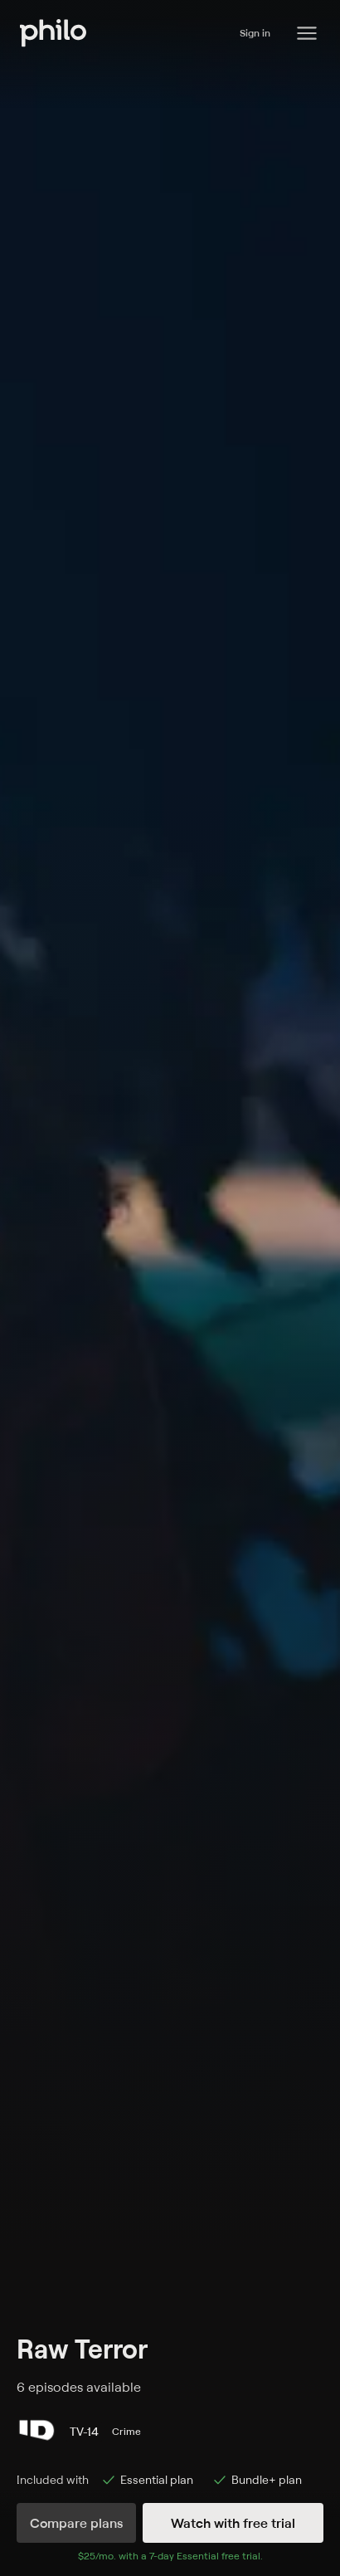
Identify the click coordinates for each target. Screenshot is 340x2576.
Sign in (255, 33)
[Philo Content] (307, 33)
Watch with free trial (233, 2523)
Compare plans (76, 2523)
